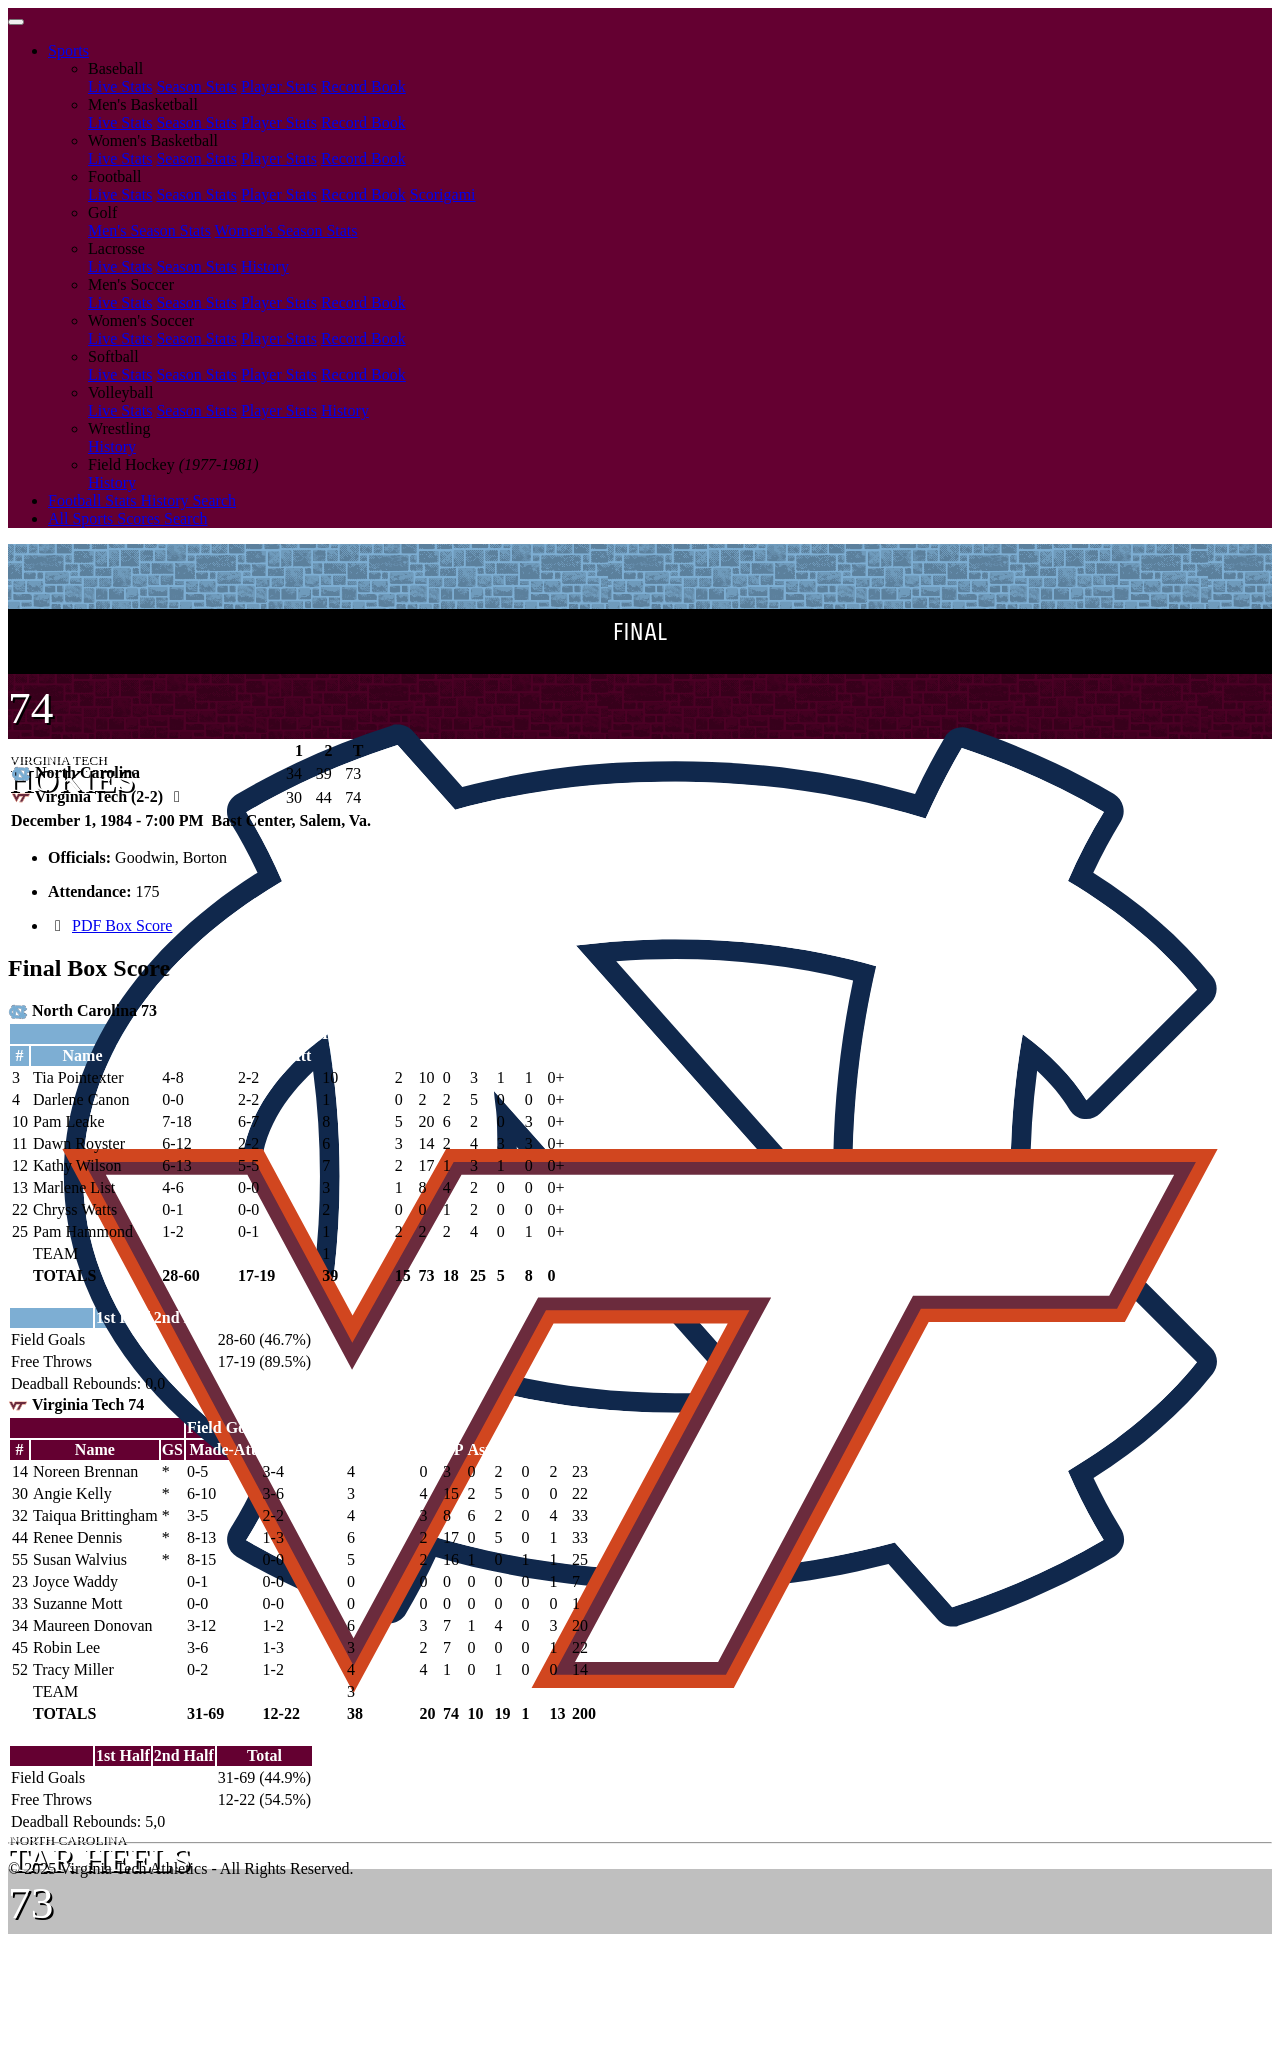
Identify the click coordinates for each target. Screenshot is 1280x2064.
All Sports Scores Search (128, 518)
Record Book (363, 86)
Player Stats (279, 86)
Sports (68, 50)
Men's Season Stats (149, 230)
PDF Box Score (122, 925)
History (265, 266)
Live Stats (120, 86)
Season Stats (196, 86)
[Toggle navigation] (16, 22)
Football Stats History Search (142, 500)
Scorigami (443, 194)
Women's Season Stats (286, 230)
